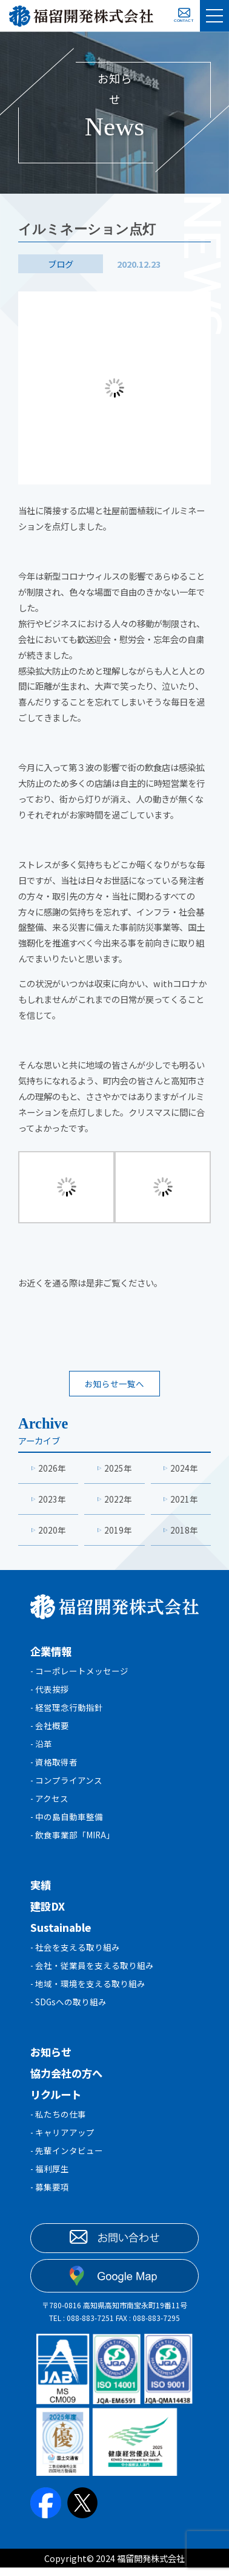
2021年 (184, 1500)
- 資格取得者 (54, 1767)
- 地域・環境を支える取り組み (88, 1993)
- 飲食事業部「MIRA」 (74, 1843)
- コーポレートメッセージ (79, 1673)
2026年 (52, 1469)
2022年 (118, 1500)
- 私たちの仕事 (58, 2125)
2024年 (184, 1469)
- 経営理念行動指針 (67, 1711)
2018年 (184, 1532)
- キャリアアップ (62, 2144)
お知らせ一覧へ (114, 1384)
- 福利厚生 (50, 2181)
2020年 (52, 1532)
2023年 (52, 1500)
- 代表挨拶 (50, 1692)
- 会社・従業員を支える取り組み (92, 1974)
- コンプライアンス (66, 1786)
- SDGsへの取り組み (69, 2012)
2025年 (118, 1469)
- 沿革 (41, 1748)
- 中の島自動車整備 (67, 1824)
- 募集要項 (50, 2200)
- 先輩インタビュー (67, 2162)
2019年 (118, 1532)
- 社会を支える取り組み (75, 1955)
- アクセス (49, 1805)
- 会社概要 (50, 1730)
